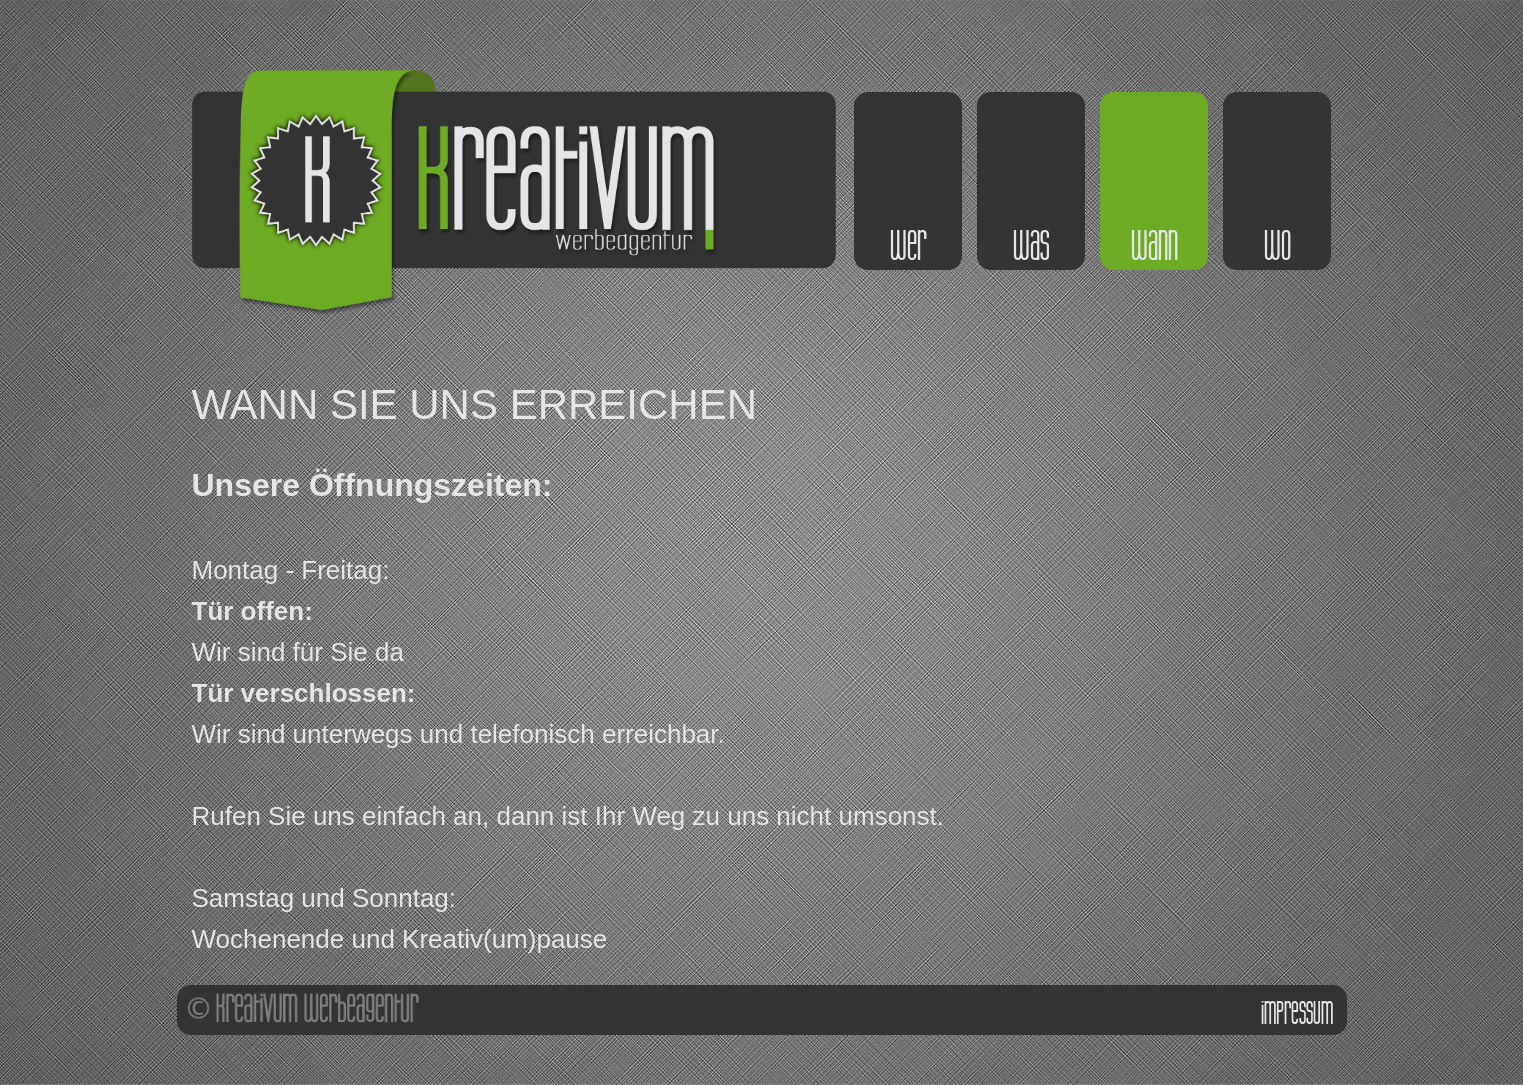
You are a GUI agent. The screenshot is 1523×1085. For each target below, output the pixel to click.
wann (1154, 246)
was (1031, 246)
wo (1277, 246)
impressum (1297, 1013)
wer (908, 246)
